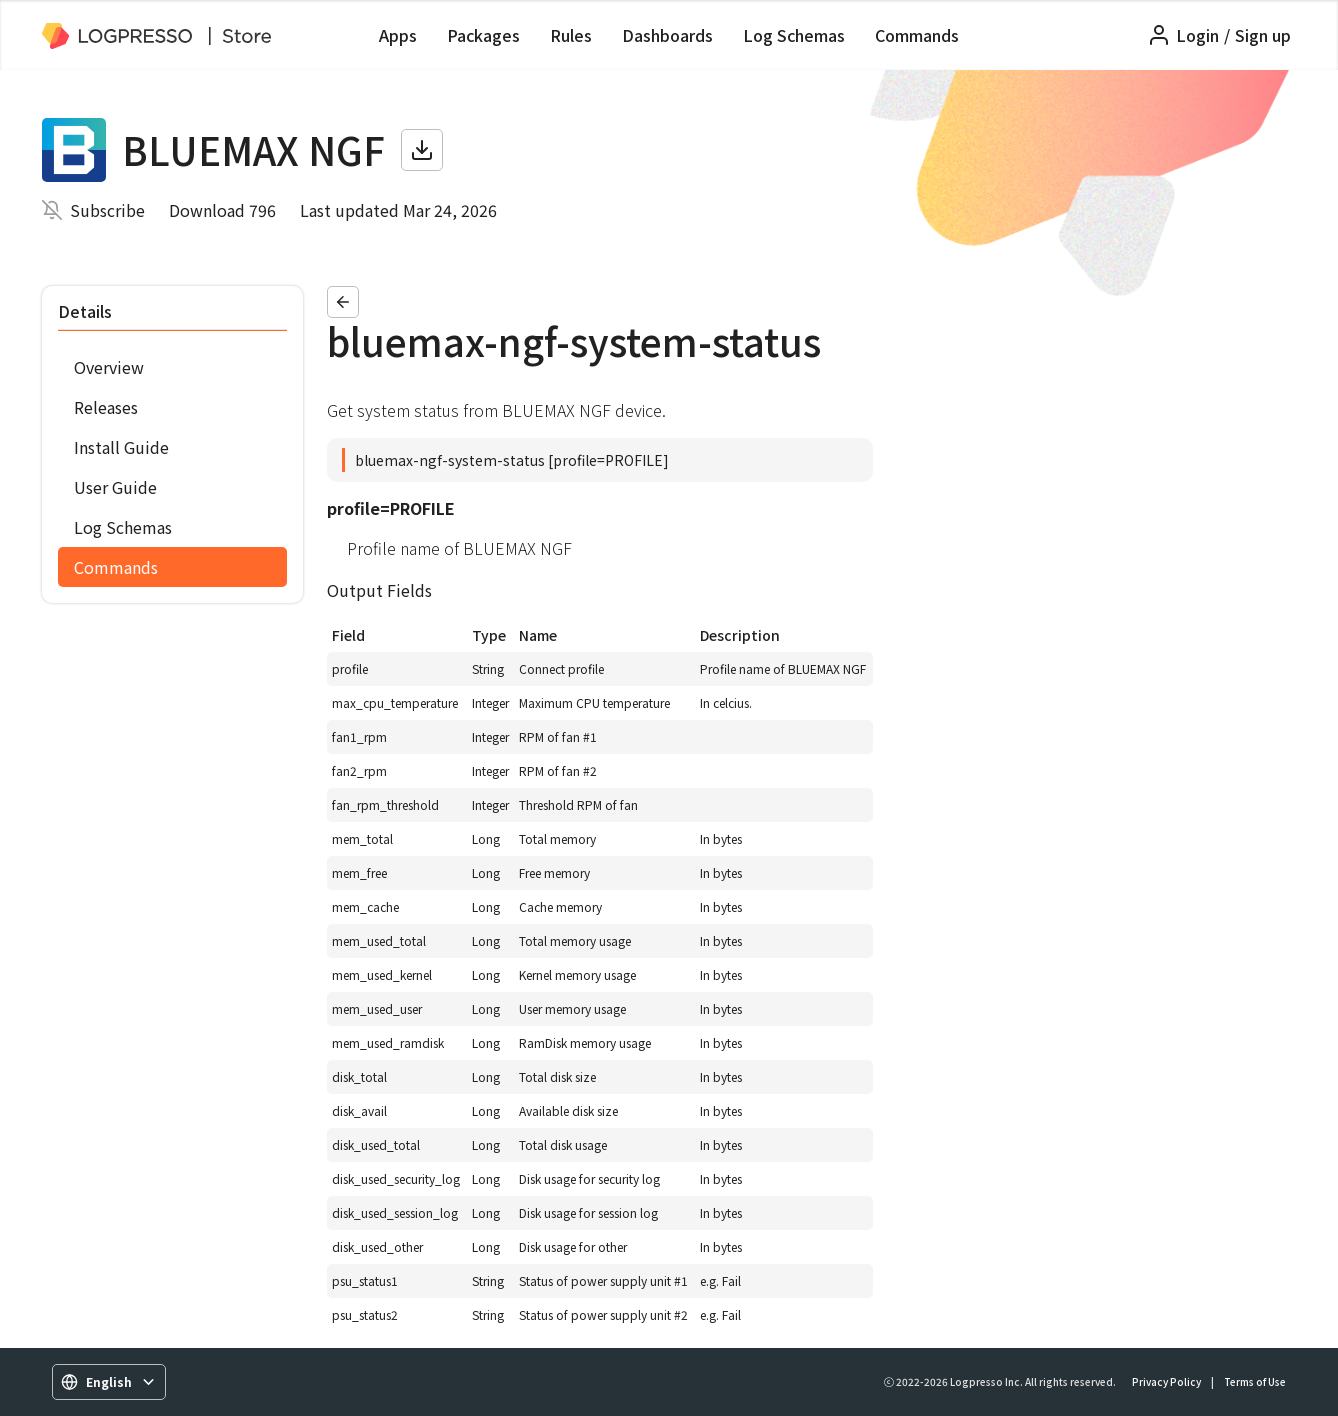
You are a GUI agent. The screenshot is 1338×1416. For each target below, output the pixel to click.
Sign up (1263, 35)
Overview (109, 367)
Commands (917, 35)
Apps (398, 35)
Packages (483, 35)
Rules (571, 35)
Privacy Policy (1166, 1381)
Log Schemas (794, 35)
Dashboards (667, 35)
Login (1197, 35)
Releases (106, 407)
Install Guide (121, 447)
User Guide (115, 487)
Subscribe (107, 210)
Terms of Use (1255, 1381)
